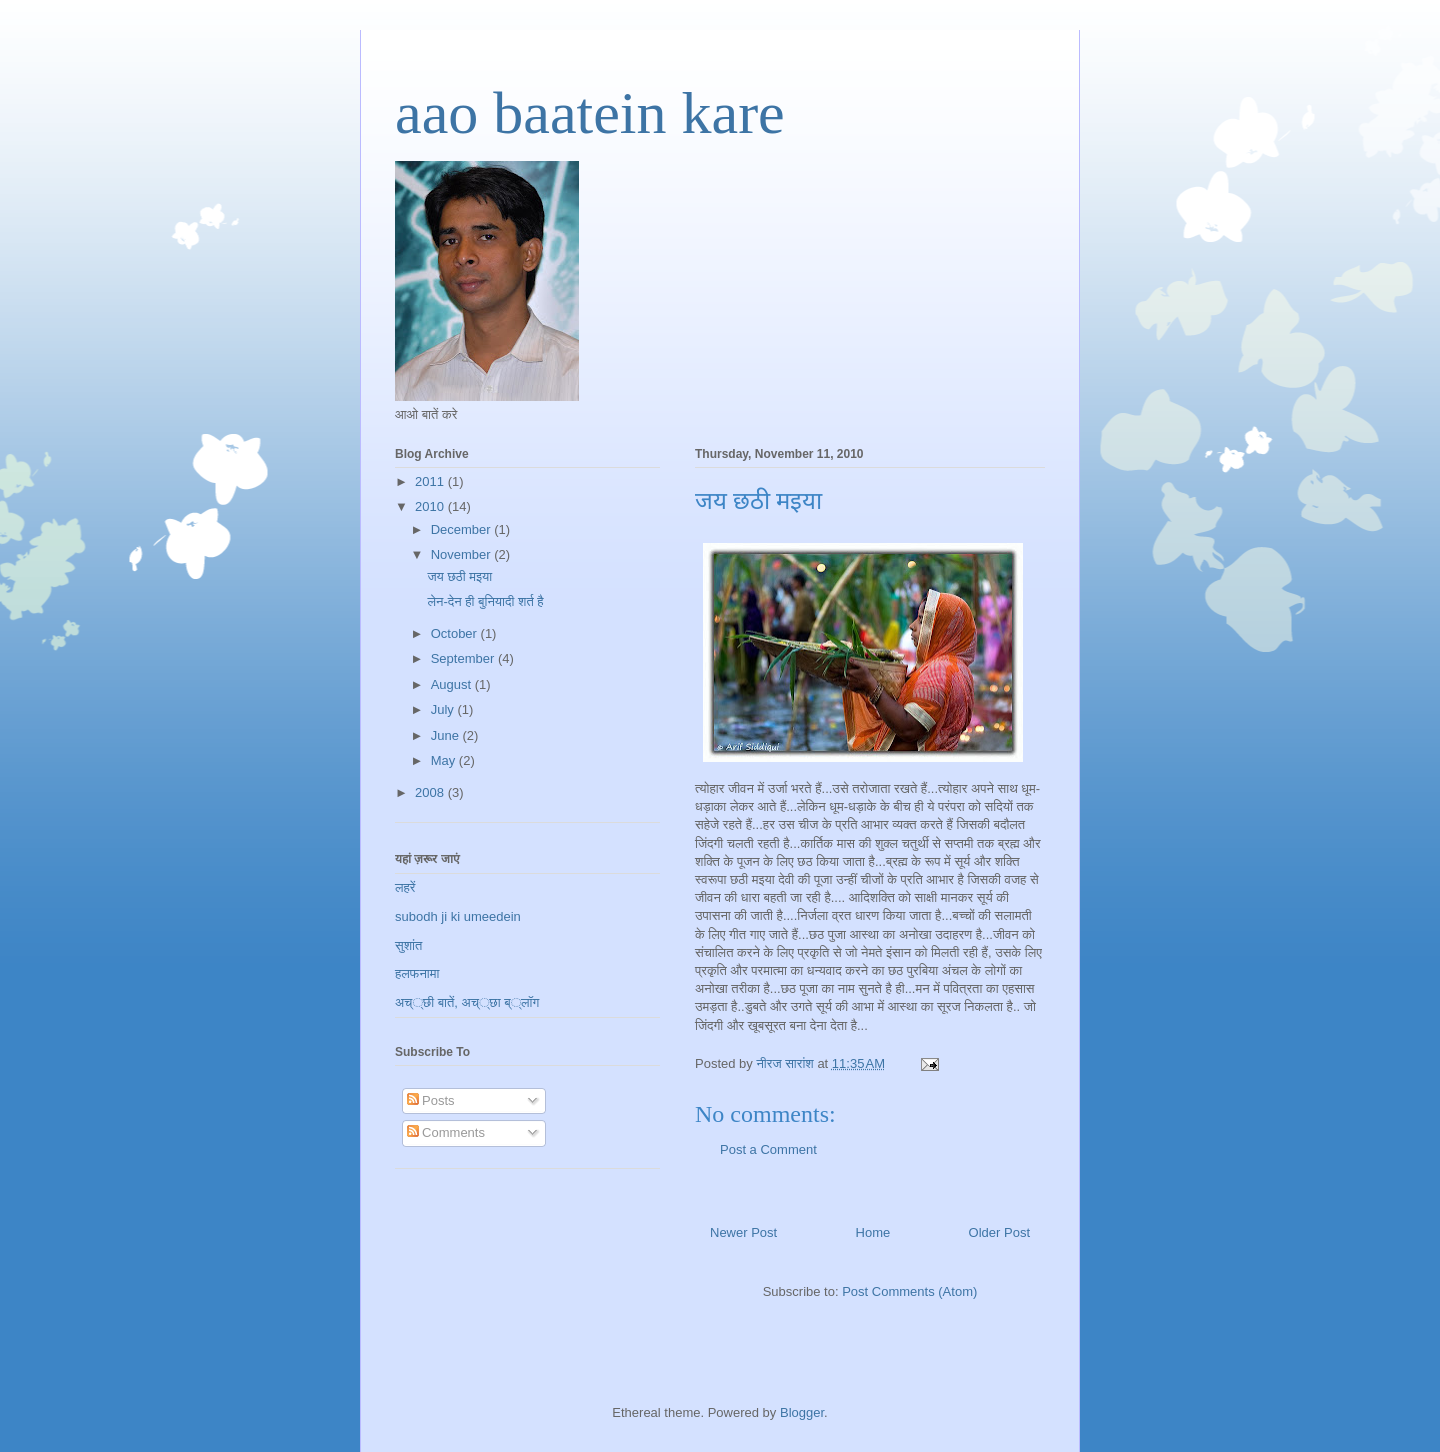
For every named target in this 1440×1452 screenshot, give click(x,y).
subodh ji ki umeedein (458, 916)
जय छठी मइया (459, 576)
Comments (446, 1132)
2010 (431, 506)
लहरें (405, 887)
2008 (431, 792)
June (447, 735)
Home (873, 1232)
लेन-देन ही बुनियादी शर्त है (485, 601)
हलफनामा (417, 973)
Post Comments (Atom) (909, 1291)
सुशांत (408, 945)
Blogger (802, 1412)
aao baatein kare (590, 113)
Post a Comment (768, 1149)
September (464, 658)
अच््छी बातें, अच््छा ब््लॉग (467, 1002)
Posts (431, 1100)
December (463, 529)
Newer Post (743, 1232)
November (463, 554)
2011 (431, 481)
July (444, 709)
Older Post (999, 1232)
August (453, 684)
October (456, 633)
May (445, 760)
